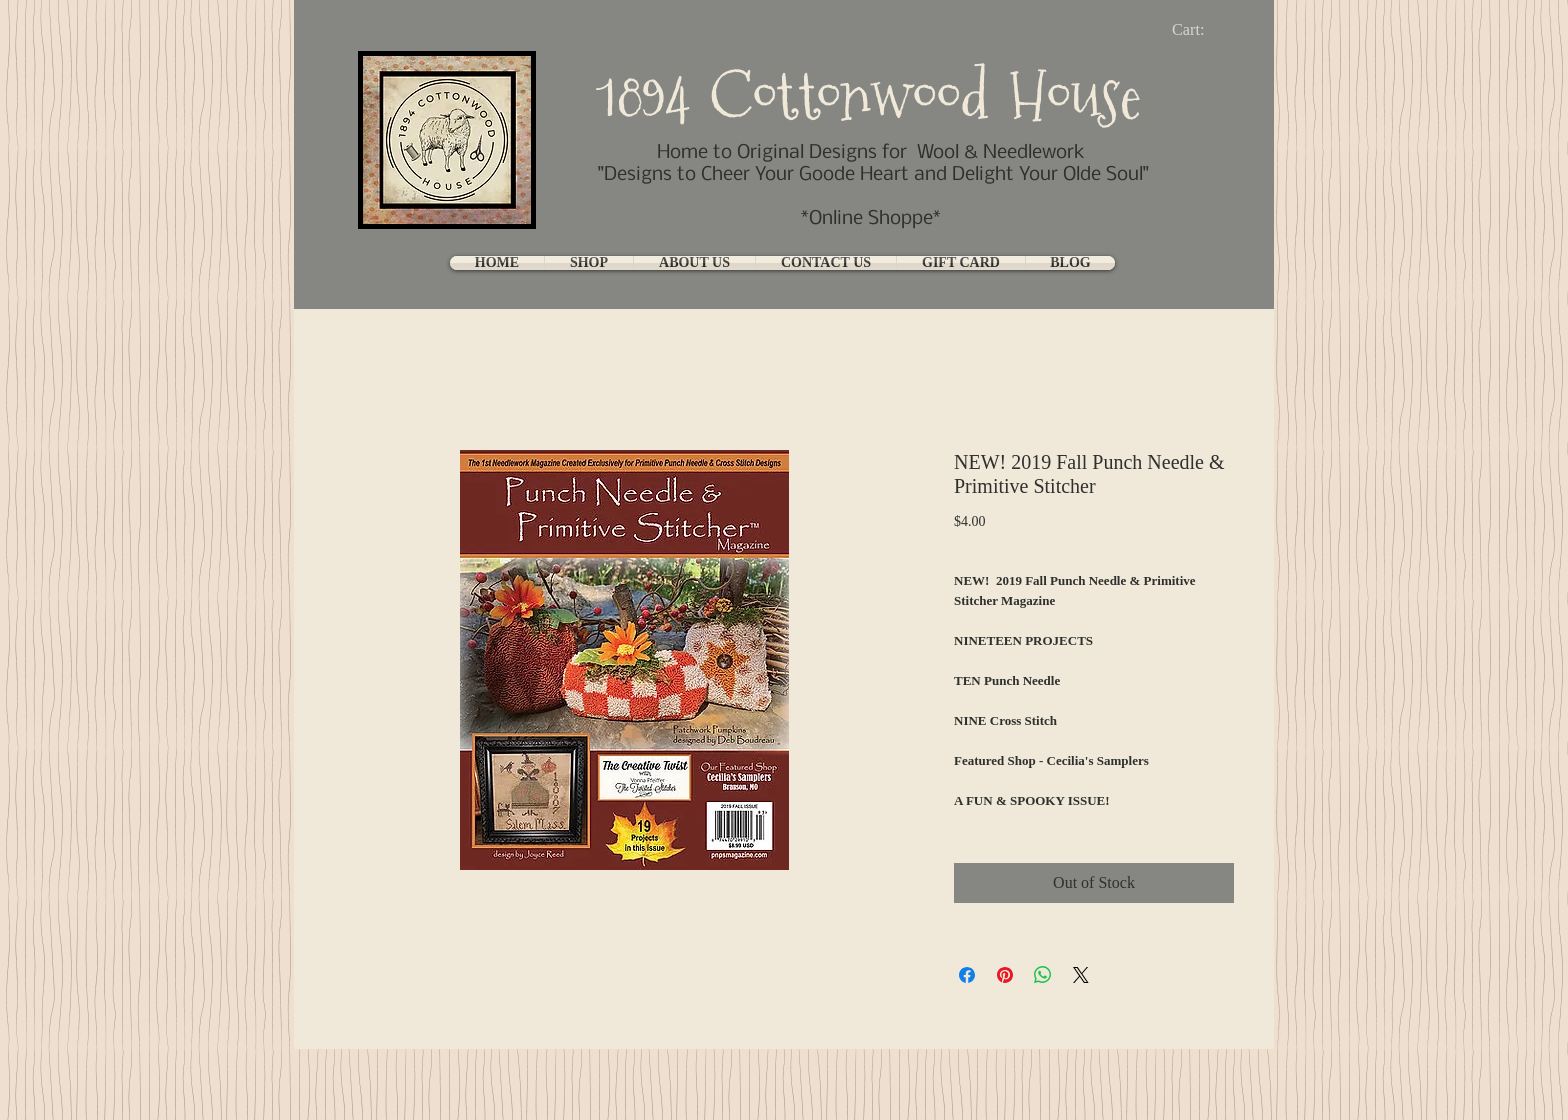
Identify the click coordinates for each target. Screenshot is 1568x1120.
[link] (1204, 29)
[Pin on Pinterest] (1005, 975)
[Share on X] (1081, 975)
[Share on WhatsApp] (1043, 975)
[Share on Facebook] (967, 975)
